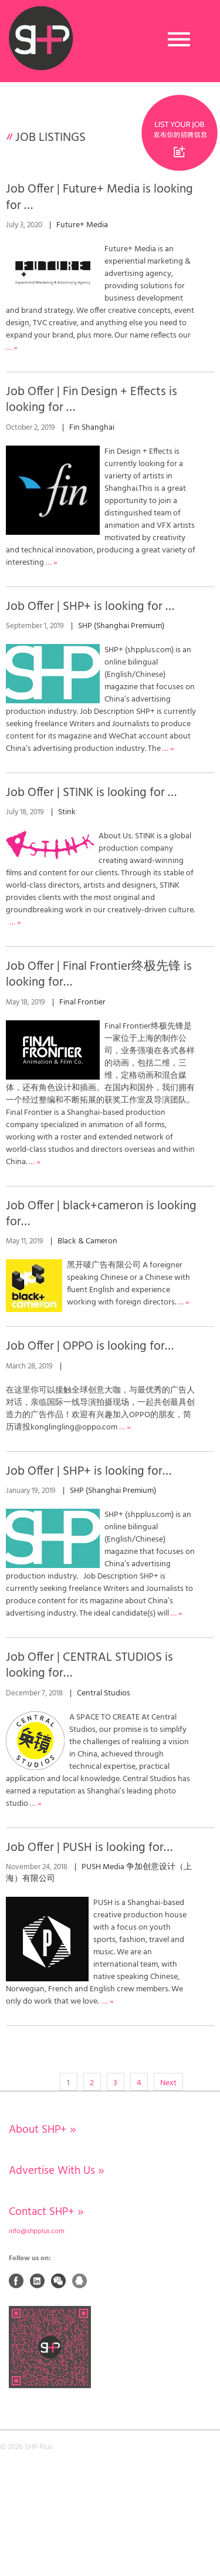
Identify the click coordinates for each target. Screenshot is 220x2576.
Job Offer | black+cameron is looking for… (101, 1214)
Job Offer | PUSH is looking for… (89, 1847)
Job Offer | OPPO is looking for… (90, 1346)
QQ (79, 2280)
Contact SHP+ (46, 2212)
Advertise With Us (56, 2171)
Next (168, 2083)
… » (51, 562)
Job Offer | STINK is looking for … (91, 793)
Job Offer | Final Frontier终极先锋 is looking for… (99, 974)
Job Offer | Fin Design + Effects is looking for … (91, 399)
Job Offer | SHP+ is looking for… (88, 1471)
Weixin (58, 2280)
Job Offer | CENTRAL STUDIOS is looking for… (89, 1665)
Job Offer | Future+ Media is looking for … (99, 197)
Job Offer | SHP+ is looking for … (90, 606)
